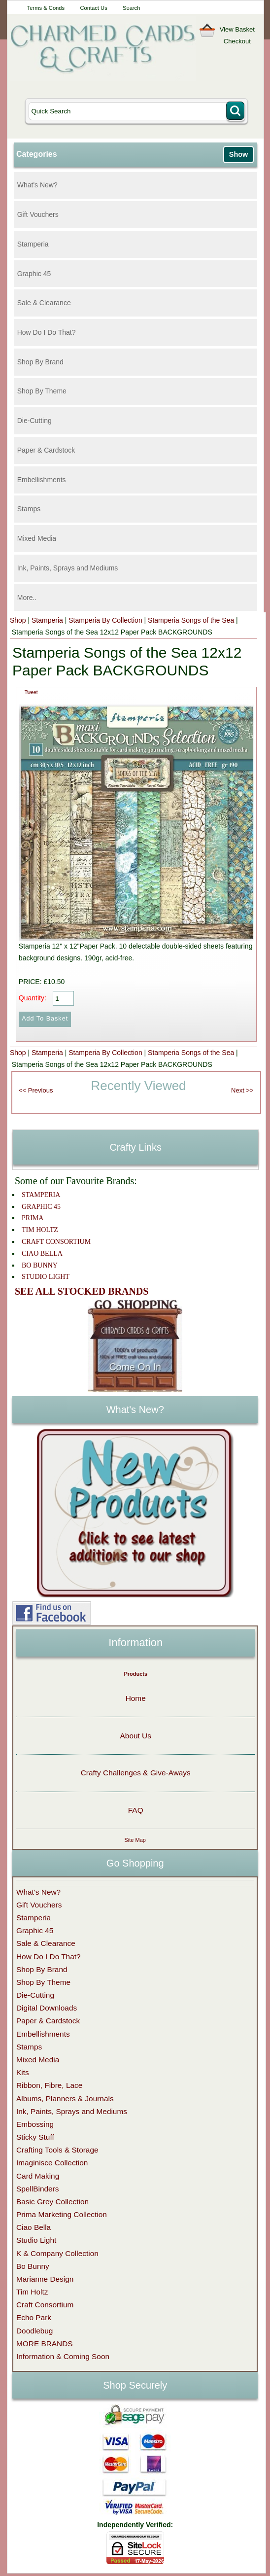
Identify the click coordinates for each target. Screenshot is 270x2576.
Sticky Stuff (35, 2137)
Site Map (135, 1840)
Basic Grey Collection (52, 2201)
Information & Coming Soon (62, 2356)
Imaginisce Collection (52, 2162)
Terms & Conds (46, 8)
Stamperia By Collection (105, 620)
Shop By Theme (42, 391)
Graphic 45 (34, 274)
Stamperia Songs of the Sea (191, 620)
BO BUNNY (40, 1265)
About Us (135, 1735)
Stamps (28, 509)
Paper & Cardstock (46, 450)
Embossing (35, 2124)
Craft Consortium (44, 2304)
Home (136, 1698)
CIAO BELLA (42, 1253)
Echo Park (33, 2317)
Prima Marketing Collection (61, 2214)
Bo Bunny (32, 2266)
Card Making (37, 2176)
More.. (27, 597)
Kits (22, 2072)
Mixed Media (36, 538)
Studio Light (36, 2240)
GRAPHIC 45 (41, 1206)
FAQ (135, 1810)
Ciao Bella (33, 2227)
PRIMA (32, 1218)
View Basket (237, 29)
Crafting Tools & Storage (57, 2150)
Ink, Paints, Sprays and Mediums (67, 568)
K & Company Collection (57, 2253)
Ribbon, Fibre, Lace (49, 2085)
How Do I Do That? (46, 332)
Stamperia (33, 244)
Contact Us (93, 8)
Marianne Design (44, 2279)
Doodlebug (34, 2331)
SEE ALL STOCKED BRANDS (81, 1291)
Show (238, 154)
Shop (18, 620)
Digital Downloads (46, 2008)
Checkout (237, 41)
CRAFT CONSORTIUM (56, 1241)
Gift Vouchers (38, 214)
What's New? (37, 185)
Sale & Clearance (44, 303)
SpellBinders (37, 2189)
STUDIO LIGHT (45, 1276)
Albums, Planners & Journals (65, 2098)
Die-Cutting (34, 420)
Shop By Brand (40, 362)
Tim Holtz (32, 2292)
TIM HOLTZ (40, 1230)
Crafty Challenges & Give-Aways (136, 1772)
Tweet (31, 692)
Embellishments (41, 480)
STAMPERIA (41, 1195)
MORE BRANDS (44, 2343)
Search (131, 8)
